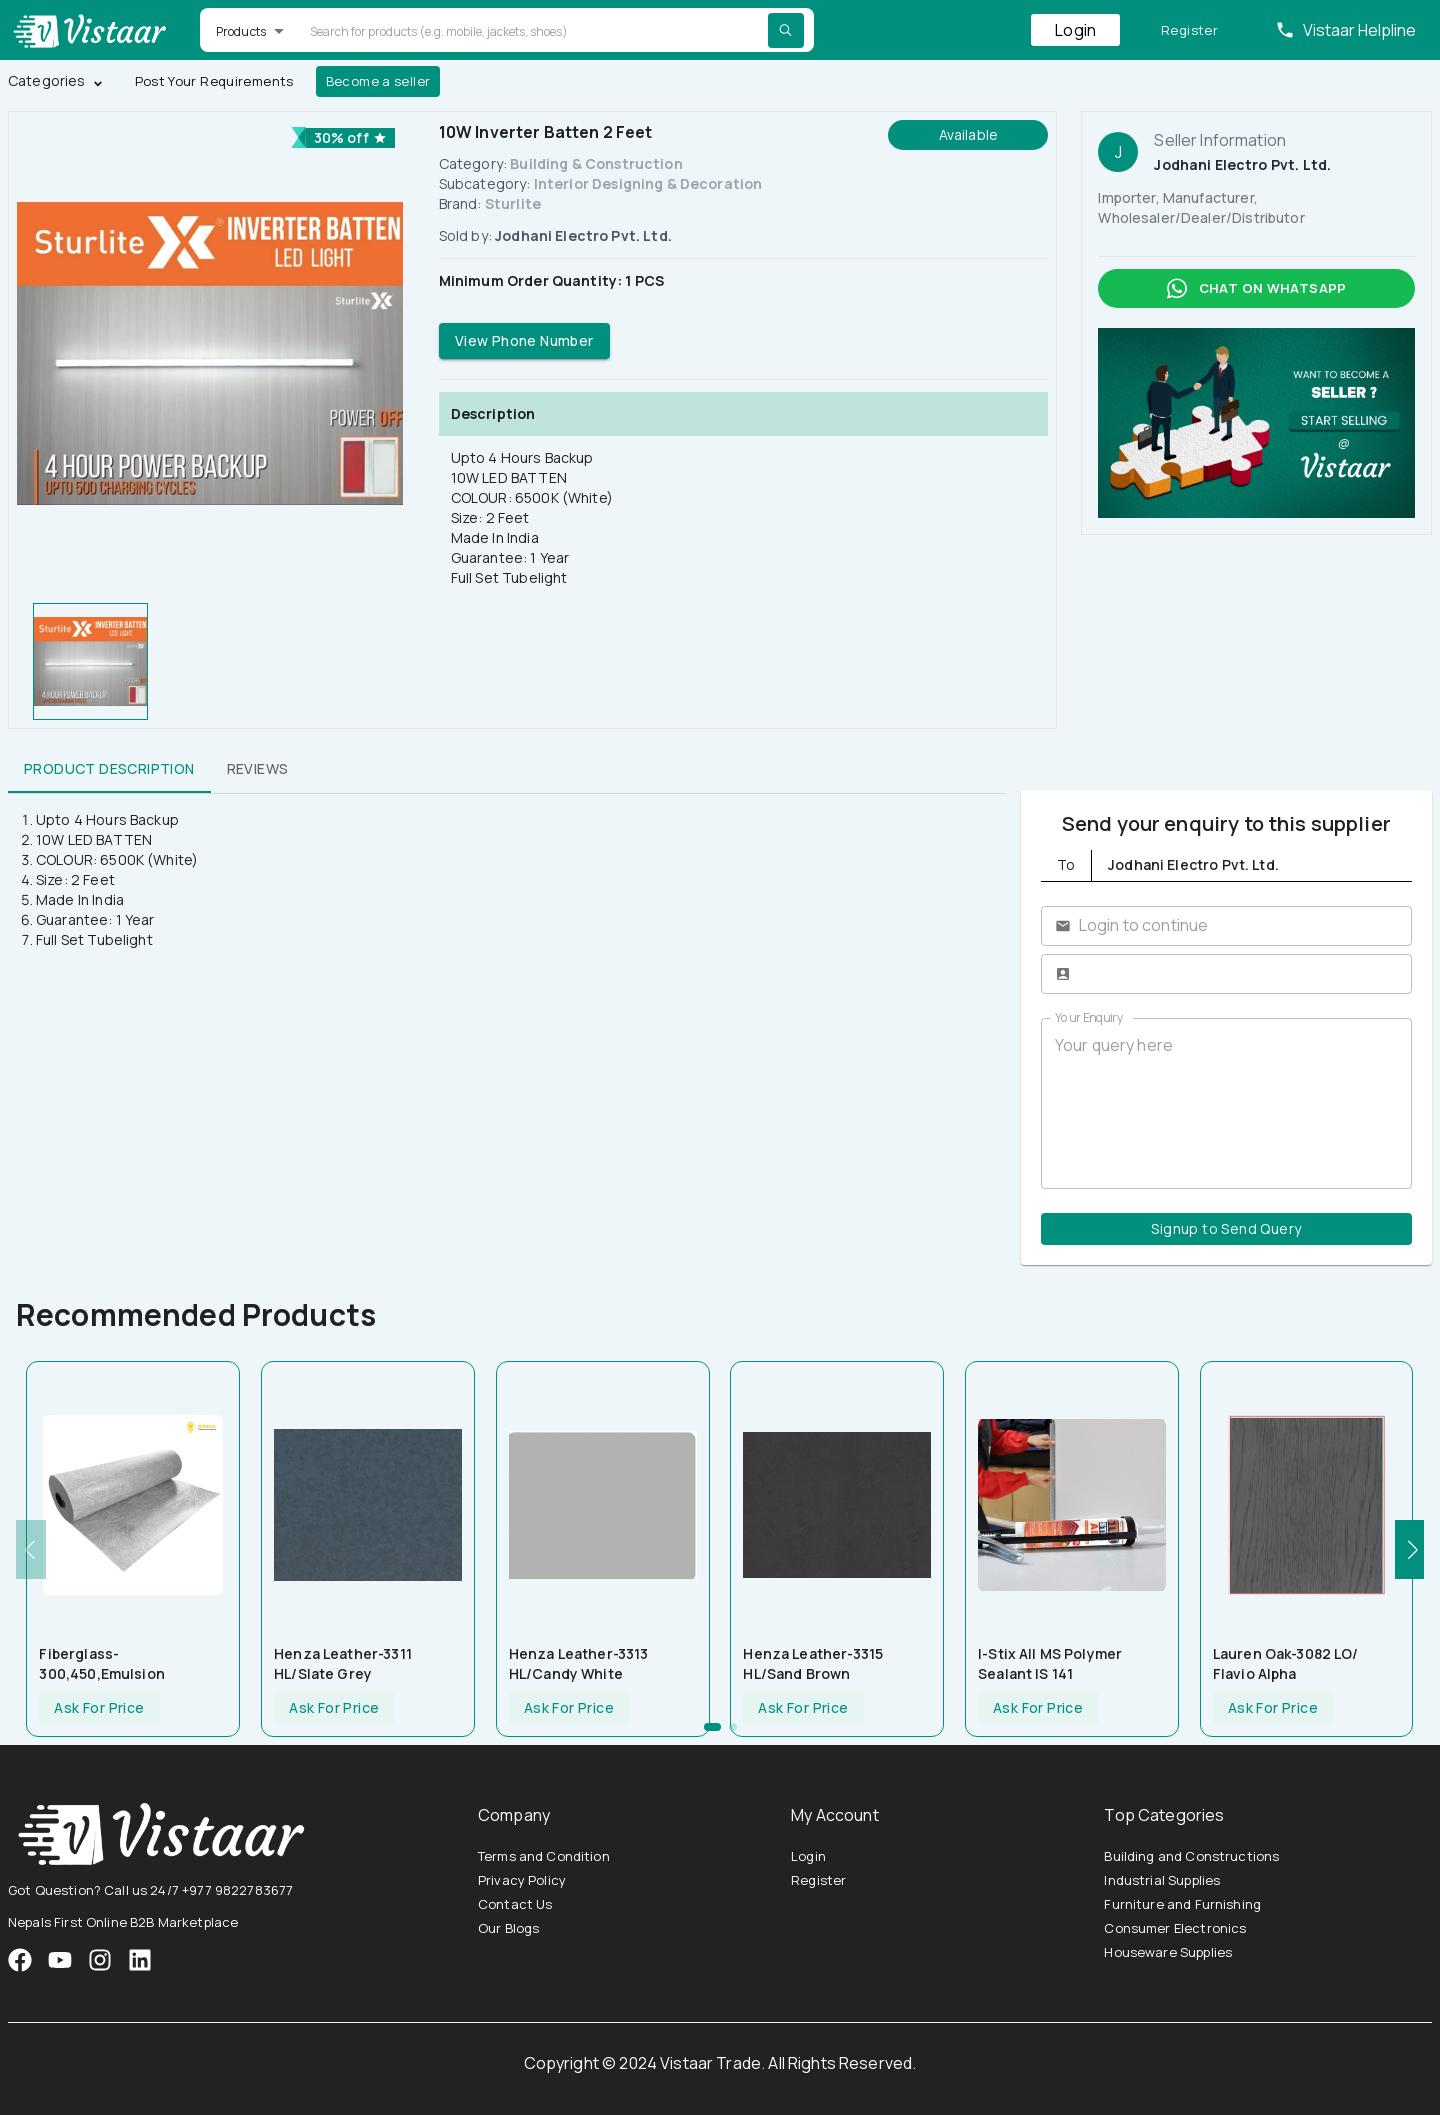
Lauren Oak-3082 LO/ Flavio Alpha (1286, 1663)
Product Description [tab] (109, 769)
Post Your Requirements (214, 81)
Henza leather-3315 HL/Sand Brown (813, 1663)
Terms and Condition (544, 1856)
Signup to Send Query (1226, 1229)
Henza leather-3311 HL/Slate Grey (343, 1663)
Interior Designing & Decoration (648, 183)
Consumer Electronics (1175, 1928)
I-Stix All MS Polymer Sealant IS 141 (1050, 1663)
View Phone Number (524, 341)
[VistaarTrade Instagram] (60, 1960)
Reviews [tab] (258, 769)
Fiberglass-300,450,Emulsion (101, 1663)
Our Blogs (508, 1928)
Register (1189, 30)
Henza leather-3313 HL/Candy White (579, 1663)
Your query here (1226, 1103)
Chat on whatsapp (1256, 288)
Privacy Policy (522, 1880)
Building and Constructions (1191, 1856)
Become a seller (378, 81)
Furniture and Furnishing (1182, 1904)
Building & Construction (596, 163)
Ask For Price (99, 1708)
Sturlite (513, 203)
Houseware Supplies (1168, 1952)
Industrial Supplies (1162, 1880)
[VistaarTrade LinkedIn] (140, 1960)
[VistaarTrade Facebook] (20, 1960)
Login (1075, 30)
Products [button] (241, 31)
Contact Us (515, 1904)
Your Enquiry (1089, 1017)
